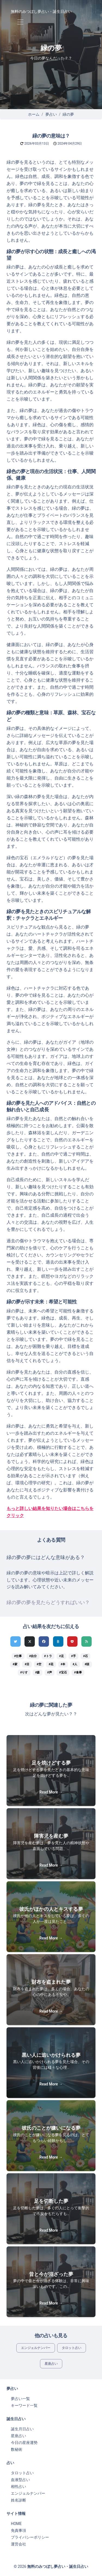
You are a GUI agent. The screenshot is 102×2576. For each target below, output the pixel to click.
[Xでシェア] (29, 1641)
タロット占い (71, 2348)
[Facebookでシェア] (44, 1641)
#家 (15, 1664)
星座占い (51, 2364)
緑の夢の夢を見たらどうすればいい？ (48, 1602)
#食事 (78, 1672)
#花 (51, 1664)
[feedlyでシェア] (86, 1641)
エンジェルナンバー (35, 2348)
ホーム (33, 114)
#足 (61, 1656)
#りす (24, 1672)
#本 (63, 1664)
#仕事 (18, 1656)
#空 (39, 1664)
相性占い (18, 2486)
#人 (75, 1664)
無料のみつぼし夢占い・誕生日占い (41, 11)
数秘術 (16, 2449)
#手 (73, 1656)
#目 (27, 1664)
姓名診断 (18, 2500)
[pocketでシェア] (72, 1641)
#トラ (48, 1656)
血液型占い (20, 2480)
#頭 (87, 1664)
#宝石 (63, 1672)
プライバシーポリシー (30, 2537)
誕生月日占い (22, 2429)
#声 (49, 1672)
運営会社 (18, 2544)
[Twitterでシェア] (15, 1641)
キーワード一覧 (24, 2405)
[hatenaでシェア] (58, 1641)
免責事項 (18, 2530)
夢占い (51, 114)
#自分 (33, 1656)
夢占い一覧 (20, 2398)
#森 (37, 1672)
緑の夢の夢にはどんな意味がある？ (46, 1557)
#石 (85, 1656)
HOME (16, 2523)
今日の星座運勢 (24, 2442)
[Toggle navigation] (20, 22)
